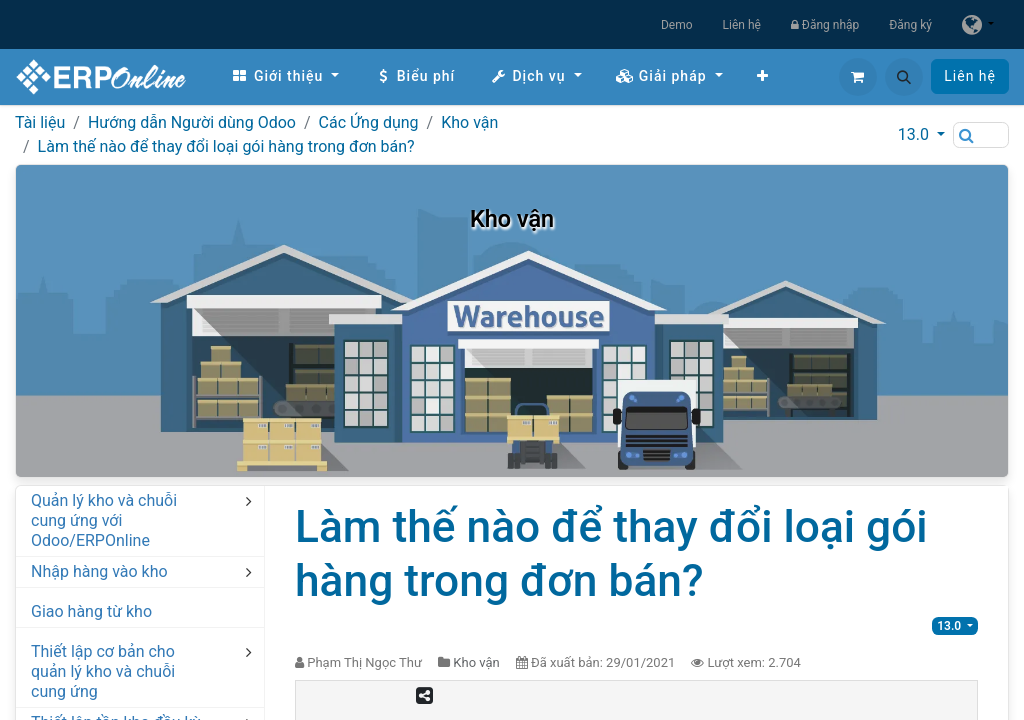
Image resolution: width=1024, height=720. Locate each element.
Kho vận (469, 122)
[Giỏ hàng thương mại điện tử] (858, 77)
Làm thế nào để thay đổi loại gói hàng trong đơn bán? (226, 146)
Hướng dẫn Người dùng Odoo (192, 122)
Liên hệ (742, 25)
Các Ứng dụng (369, 122)
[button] (904, 77)
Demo (677, 25)
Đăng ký (910, 25)
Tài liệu (40, 122)
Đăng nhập (825, 25)
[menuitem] (285, 76)
